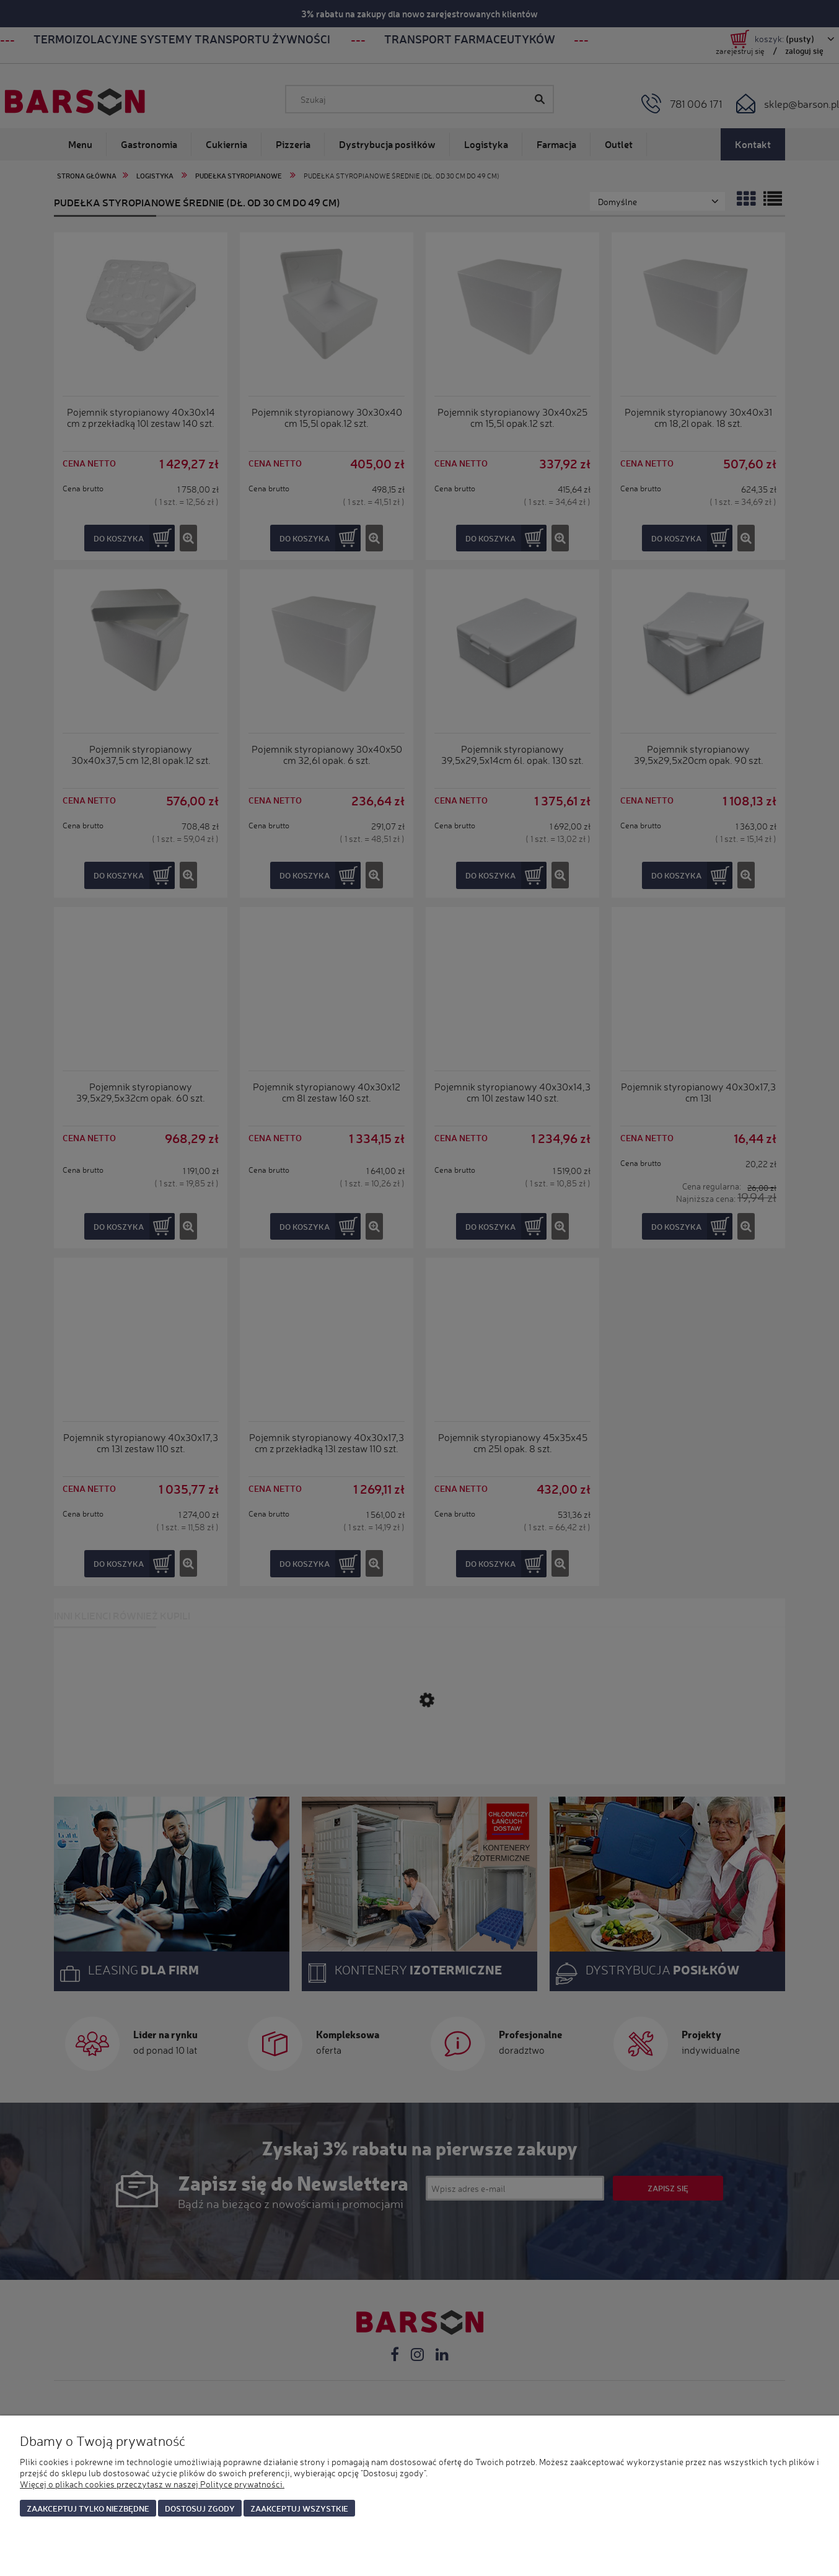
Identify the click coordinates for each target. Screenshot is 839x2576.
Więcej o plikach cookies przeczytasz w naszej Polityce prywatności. (152, 2484)
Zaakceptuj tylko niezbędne (88, 2508)
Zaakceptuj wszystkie (299, 2508)
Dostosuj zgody (200, 2508)
